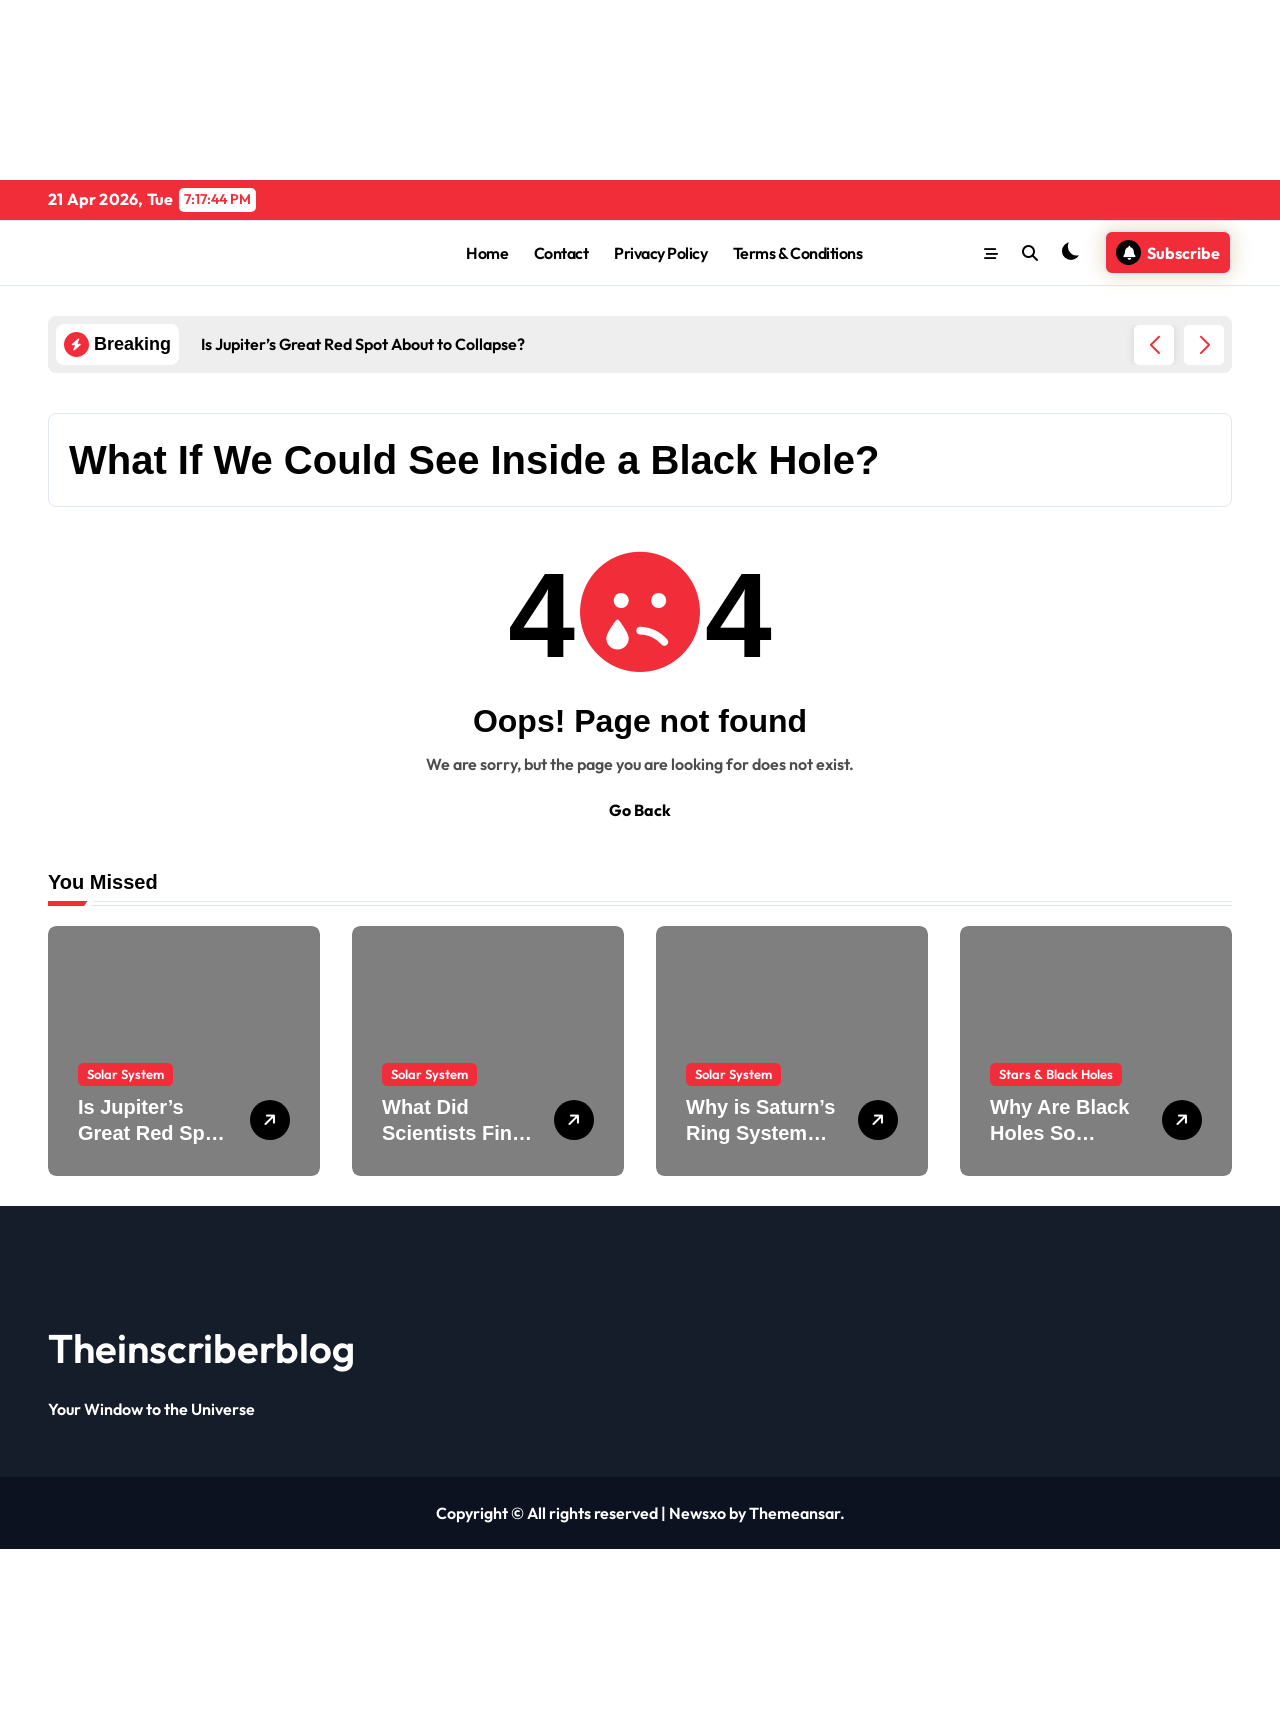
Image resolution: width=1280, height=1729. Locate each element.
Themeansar (794, 1513)
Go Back (640, 810)
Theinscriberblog (201, 1348)
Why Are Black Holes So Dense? (1059, 1133)
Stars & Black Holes (1056, 1074)
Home (487, 253)
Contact (561, 253)
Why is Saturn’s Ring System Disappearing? (760, 1133)
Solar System (125, 1074)
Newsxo (697, 1513)
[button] (1204, 345)
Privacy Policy (660, 253)
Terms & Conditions (797, 253)
